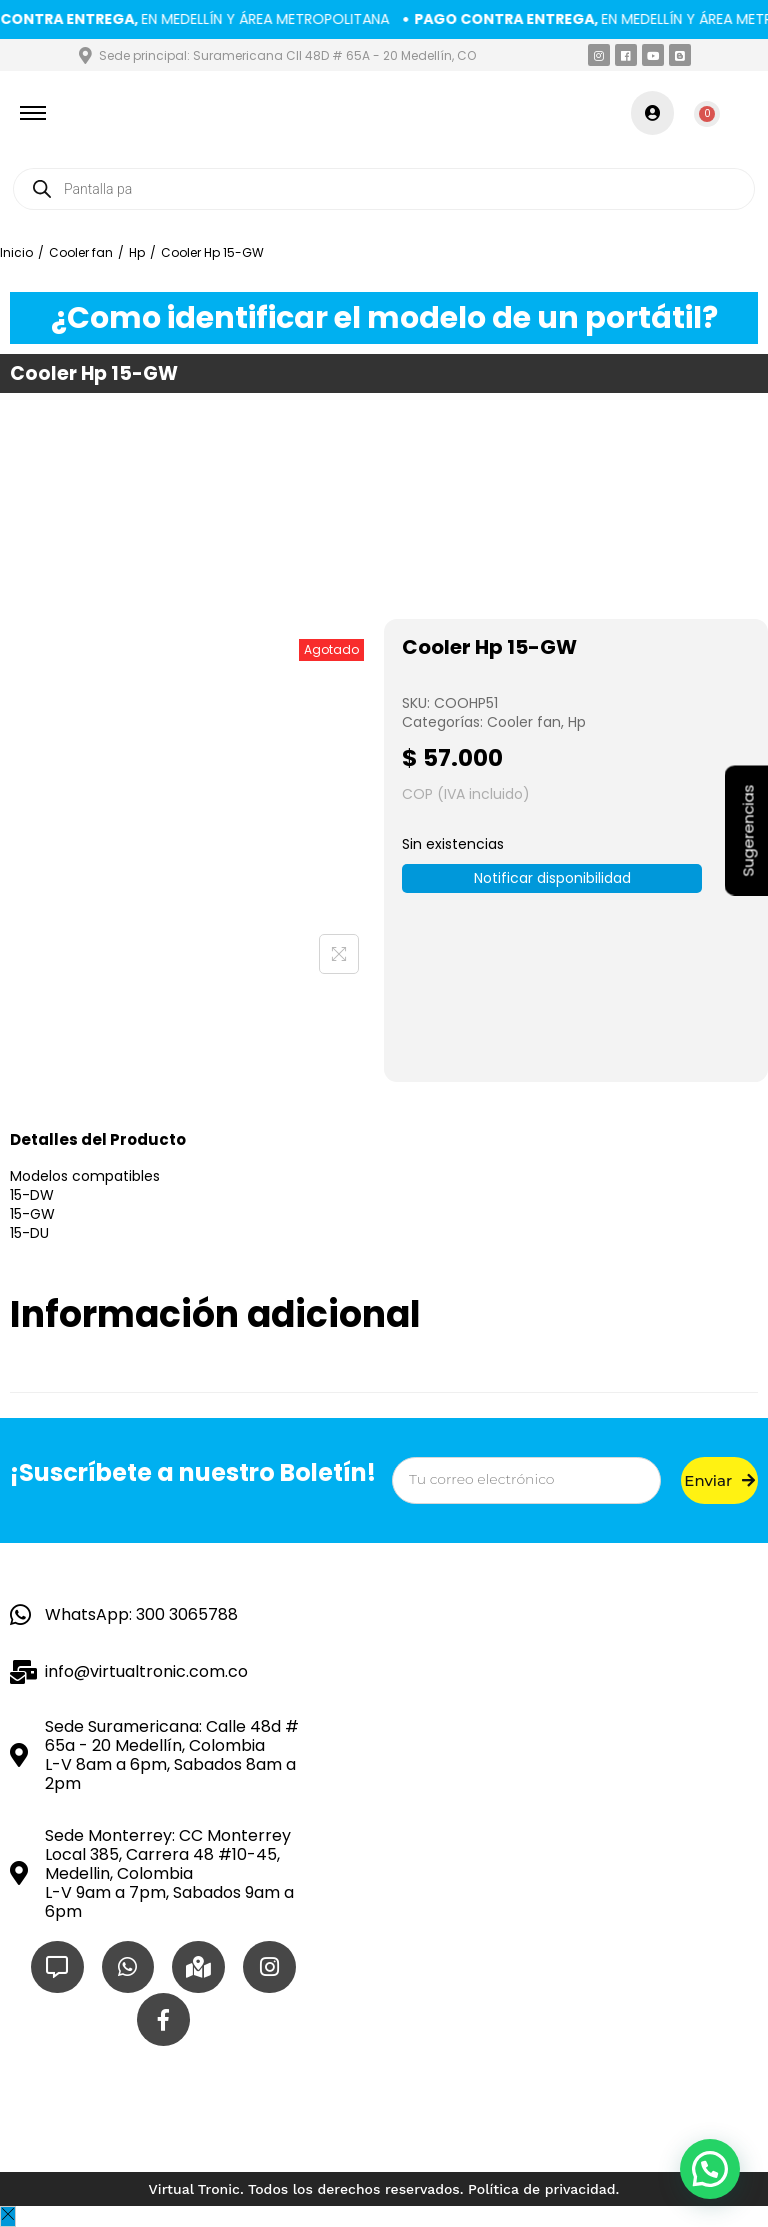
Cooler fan (81, 252)
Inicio (16, 252)
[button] (710, 2169)
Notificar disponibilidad (552, 878)
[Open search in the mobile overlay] (384, 189)
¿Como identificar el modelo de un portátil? (384, 318)
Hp (137, 252)
